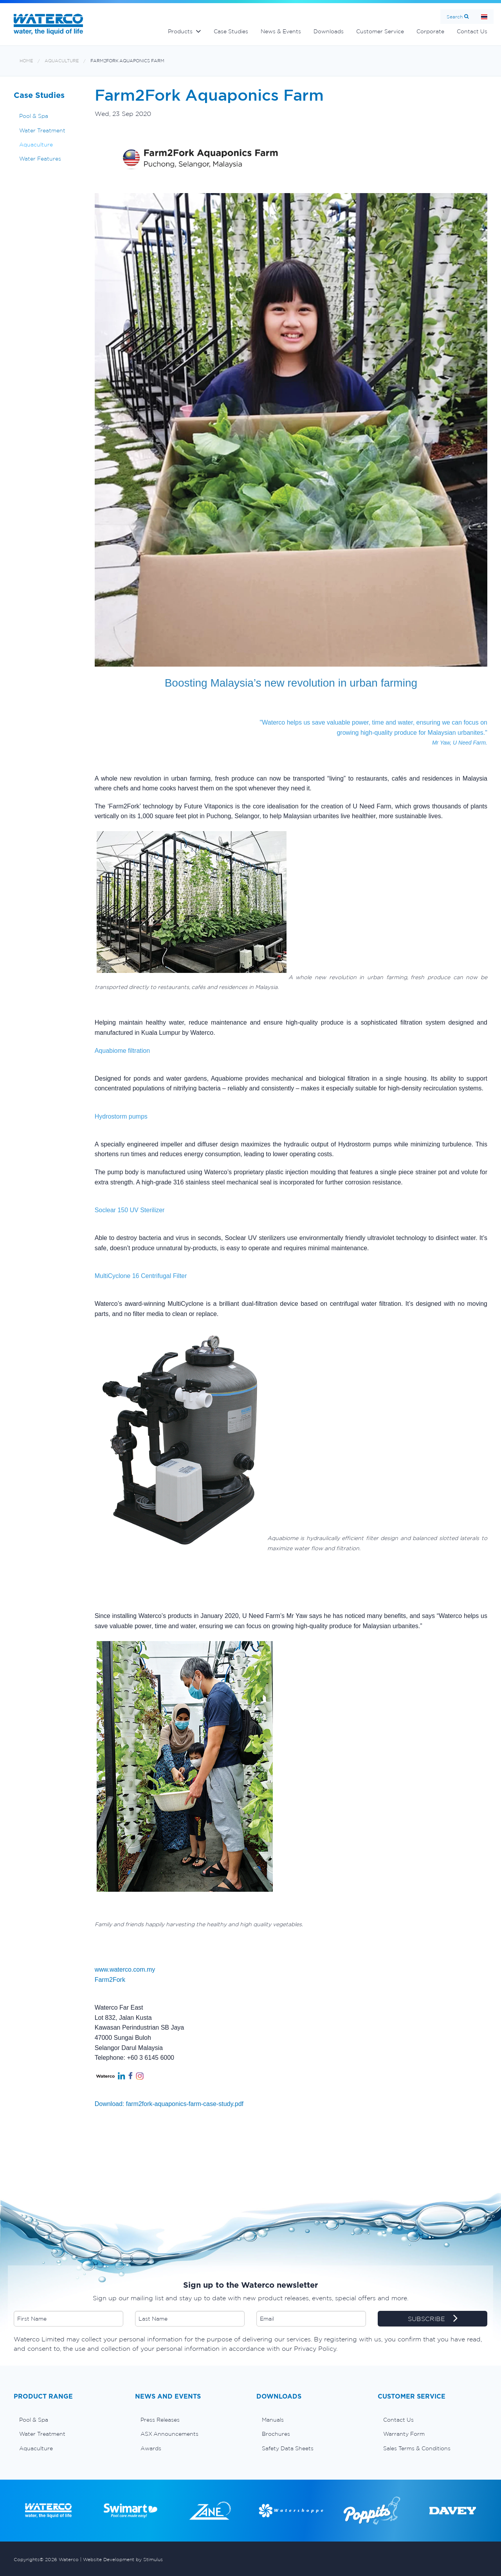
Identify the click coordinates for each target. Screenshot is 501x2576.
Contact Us (472, 31)
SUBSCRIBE (433, 2319)
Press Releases (160, 2420)
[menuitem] (68, 2420)
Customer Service (380, 31)
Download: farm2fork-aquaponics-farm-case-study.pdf (169, 2104)
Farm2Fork (110, 1979)
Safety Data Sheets (288, 2448)
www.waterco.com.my (125, 1969)
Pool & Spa (33, 116)
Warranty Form (404, 2434)
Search (455, 16)
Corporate (430, 31)
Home (26, 61)
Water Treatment (42, 130)
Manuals (273, 2420)
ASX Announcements (169, 2434)
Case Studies (231, 31)
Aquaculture (62, 61)
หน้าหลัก (484, 16)
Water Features (40, 158)
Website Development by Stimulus (123, 2559)
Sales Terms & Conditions (417, 2448)
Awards (151, 2448)
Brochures (276, 2434)
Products (180, 31)
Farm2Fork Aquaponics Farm (127, 61)
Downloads (329, 31)
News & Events (281, 31)
